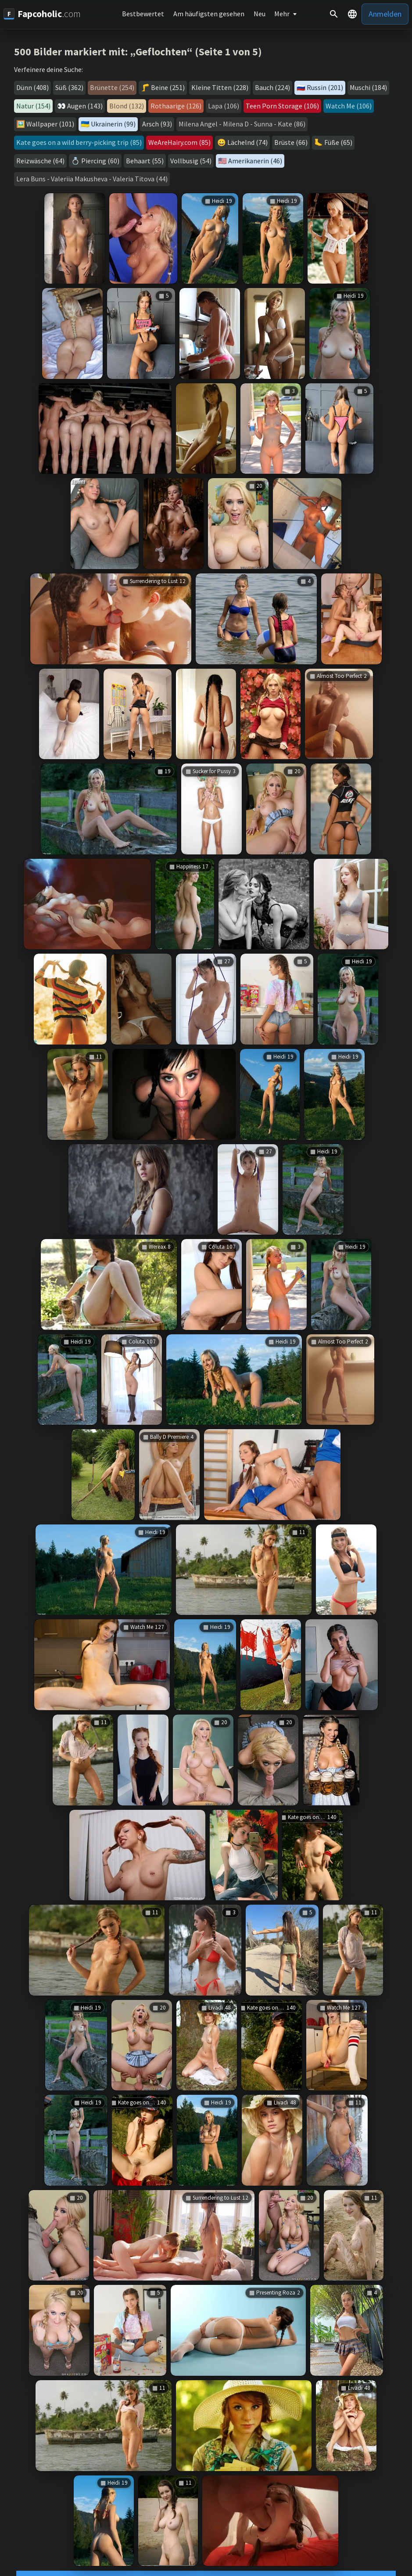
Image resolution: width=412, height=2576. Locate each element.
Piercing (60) (100, 160)
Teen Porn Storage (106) (282, 105)
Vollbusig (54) (190, 160)
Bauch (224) (272, 87)
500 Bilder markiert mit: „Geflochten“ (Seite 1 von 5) (138, 51)
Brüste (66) (291, 142)
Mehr (282, 13)
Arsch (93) (157, 123)
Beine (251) (168, 87)
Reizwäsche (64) (40, 160)
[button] (352, 14)
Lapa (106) (223, 105)
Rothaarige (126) (175, 105)
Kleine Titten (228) (219, 87)
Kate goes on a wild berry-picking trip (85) (79, 142)
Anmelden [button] (385, 14)
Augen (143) (85, 105)
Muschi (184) (368, 87)
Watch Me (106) (349, 105)
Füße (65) (338, 142)
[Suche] (334, 14)
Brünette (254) (112, 87)
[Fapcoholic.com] (42, 13)
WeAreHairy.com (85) (179, 142)
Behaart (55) (145, 160)
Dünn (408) (32, 87)
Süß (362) (69, 87)
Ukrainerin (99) (113, 123)
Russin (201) (325, 87)
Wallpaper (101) (50, 123)
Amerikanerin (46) (255, 160)
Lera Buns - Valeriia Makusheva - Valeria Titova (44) (92, 178)
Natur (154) (33, 105)
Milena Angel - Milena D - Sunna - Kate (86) (242, 123)
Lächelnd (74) (247, 142)
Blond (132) (126, 105)
